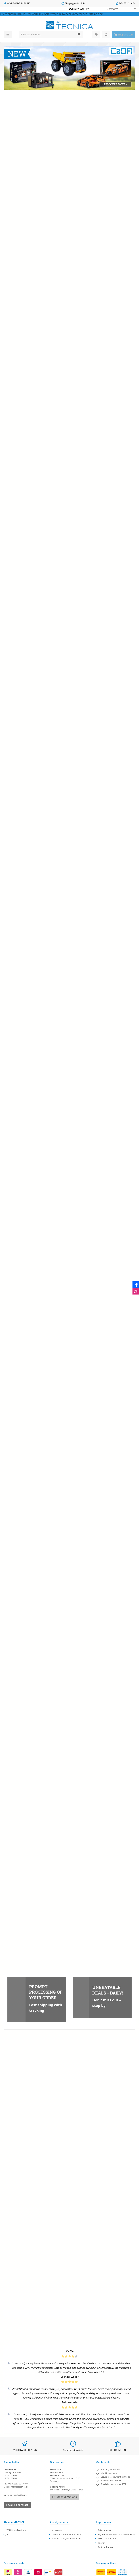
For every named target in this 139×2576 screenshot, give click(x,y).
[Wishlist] (96, 34)
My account (57, 2501)
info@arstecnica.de (19, 2458)
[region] (69, 68)
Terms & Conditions (107, 2510)
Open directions (64, 2468)
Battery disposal (105, 2518)
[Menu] (8, 34)
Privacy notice (104, 2501)
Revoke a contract (17, 2476)
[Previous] (6, 68)
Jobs (7, 2506)
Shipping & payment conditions (66, 2510)
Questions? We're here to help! (66, 2506)
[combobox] (47, 34)
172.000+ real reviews (15, 2501)
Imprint (101, 2514)
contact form (20, 2466)
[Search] (79, 34)
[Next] (132, 68)
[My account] (106, 34)
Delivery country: (79, 8)
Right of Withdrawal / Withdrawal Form (116, 2506)
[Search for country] (113, 9)
